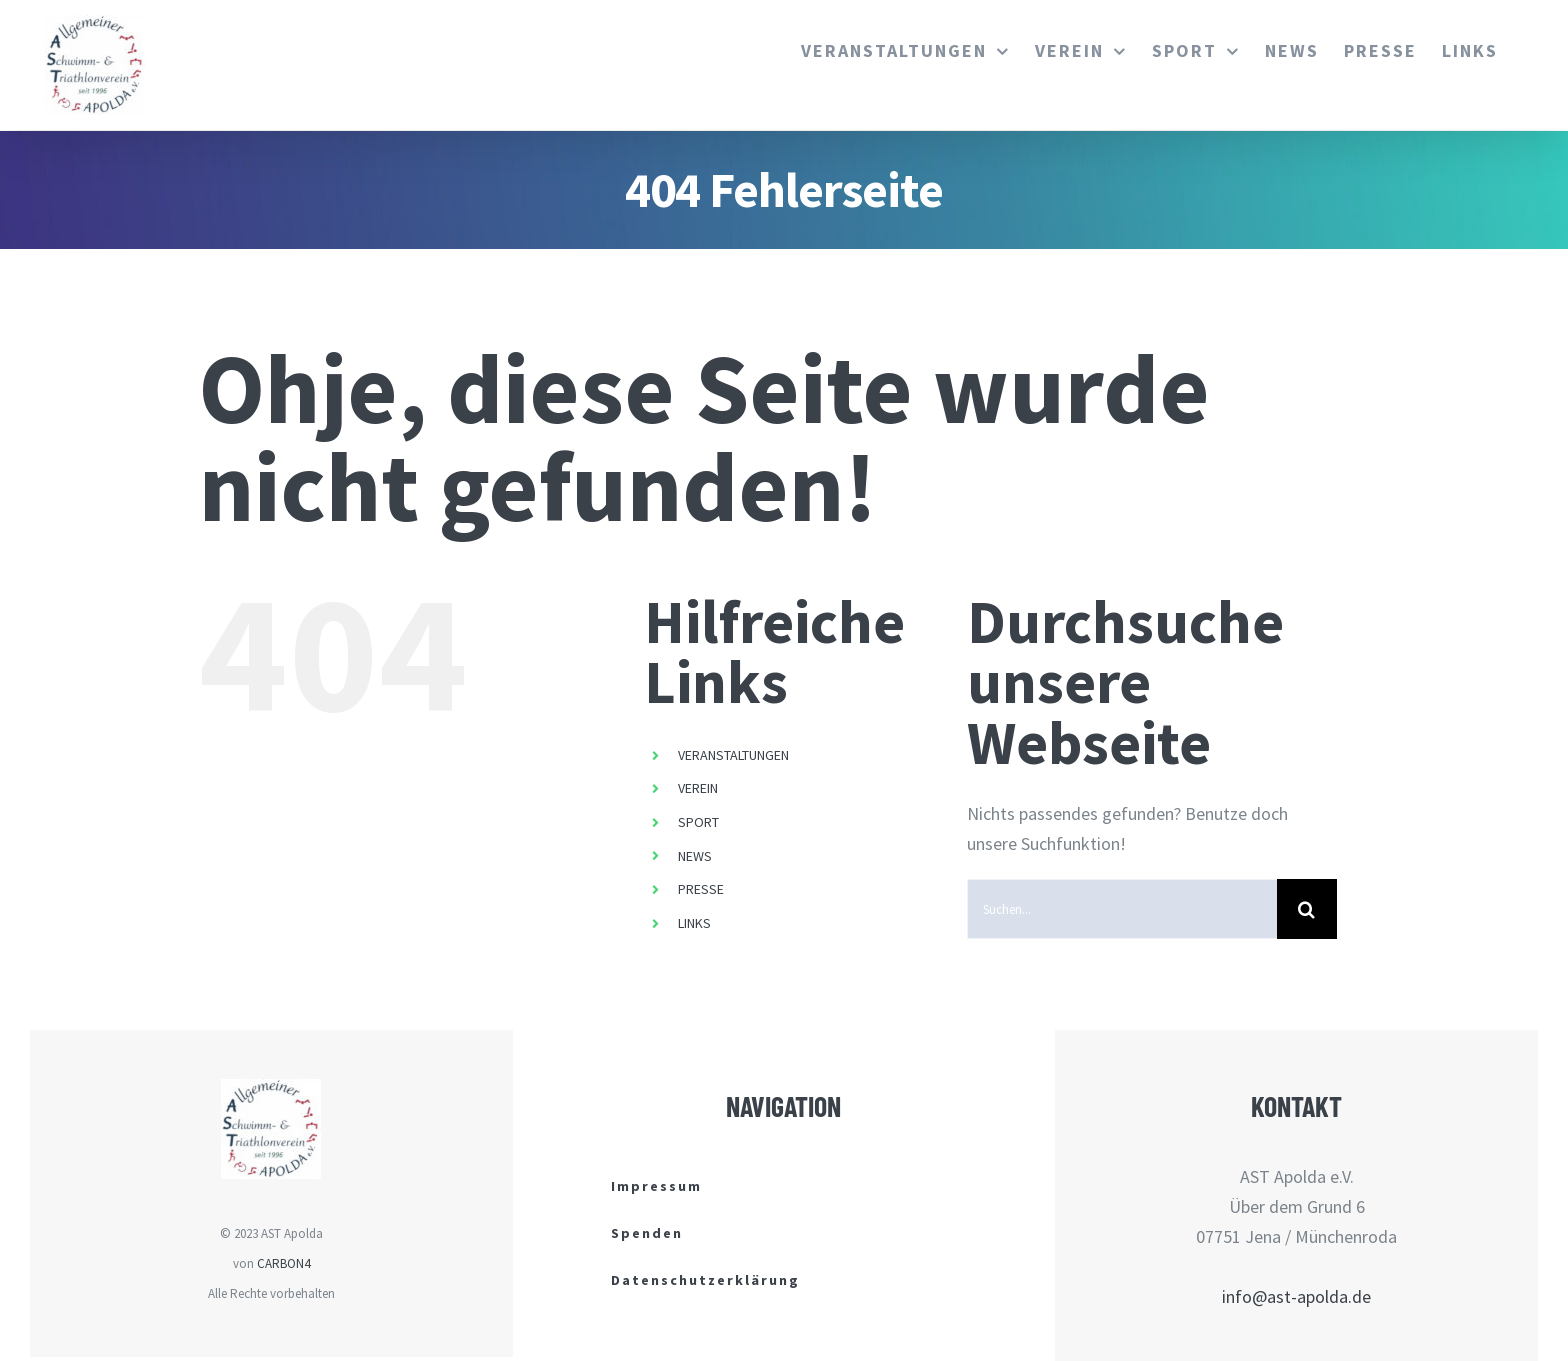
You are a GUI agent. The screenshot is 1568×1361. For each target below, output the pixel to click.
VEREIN (698, 788)
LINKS (694, 923)
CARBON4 (283, 1263)
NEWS (695, 856)
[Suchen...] (1122, 909)
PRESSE (701, 889)
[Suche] (1307, 909)
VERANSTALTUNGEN (733, 755)
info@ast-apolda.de (1296, 1296)
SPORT (698, 822)
